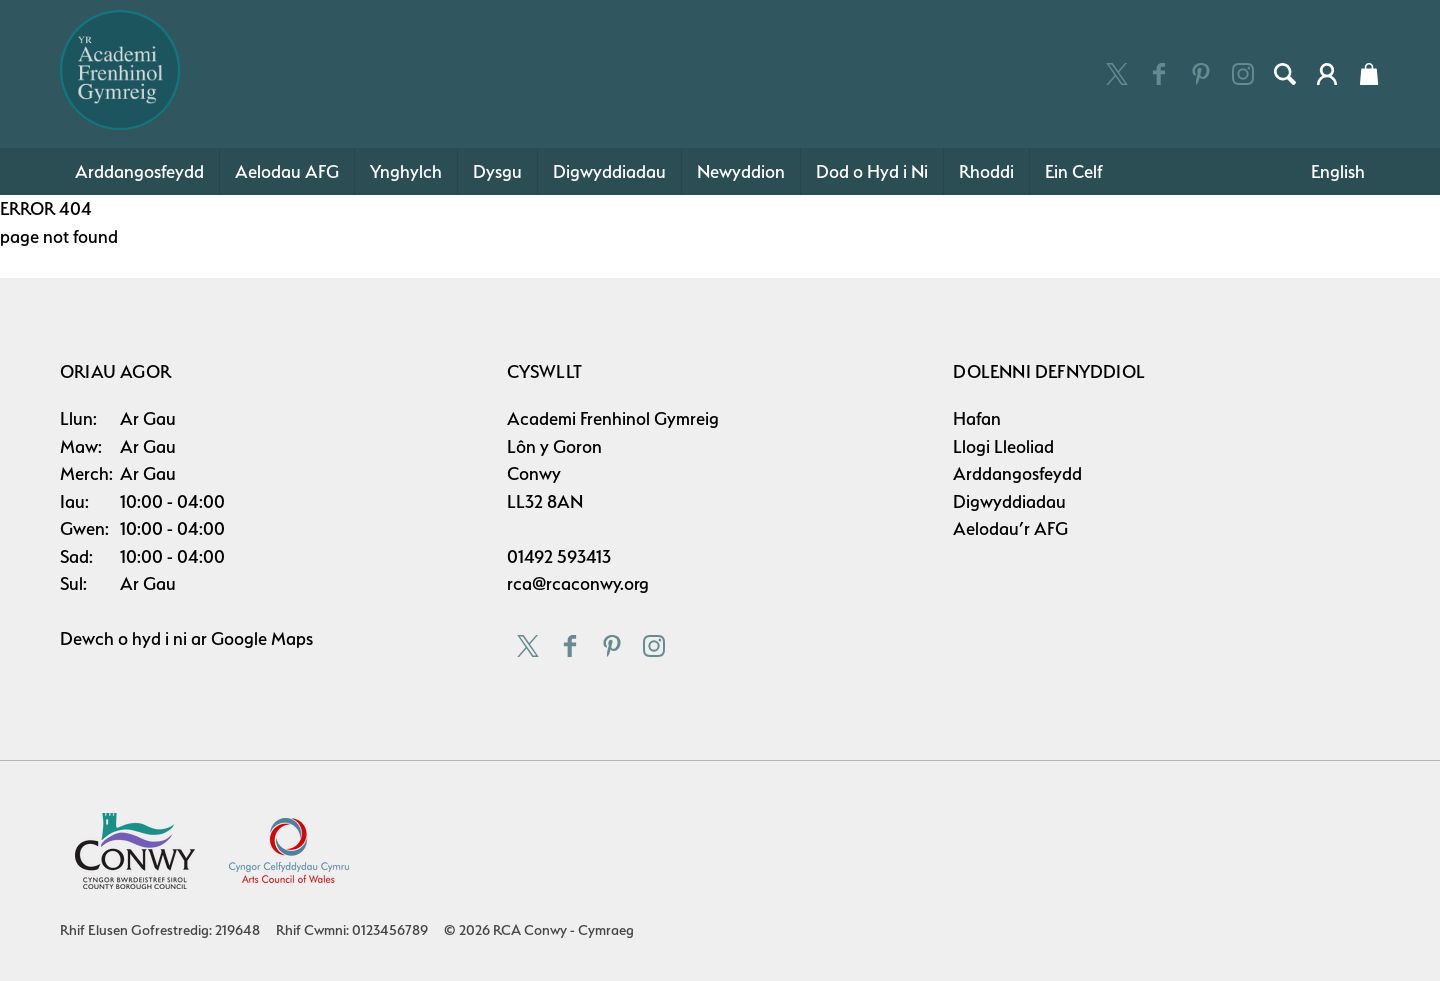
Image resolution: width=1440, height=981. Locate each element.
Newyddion (741, 171)
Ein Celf (1074, 171)
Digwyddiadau (609, 171)
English (1338, 171)
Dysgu (497, 171)
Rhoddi (986, 171)
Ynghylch (406, 171)
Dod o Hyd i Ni (872, 171)
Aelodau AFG (287, 171)
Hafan (977, 418)
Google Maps (262, 638)
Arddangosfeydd (139, 171)
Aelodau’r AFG (1010, 528)
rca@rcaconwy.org (578, 583)
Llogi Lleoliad (1003, 446)
